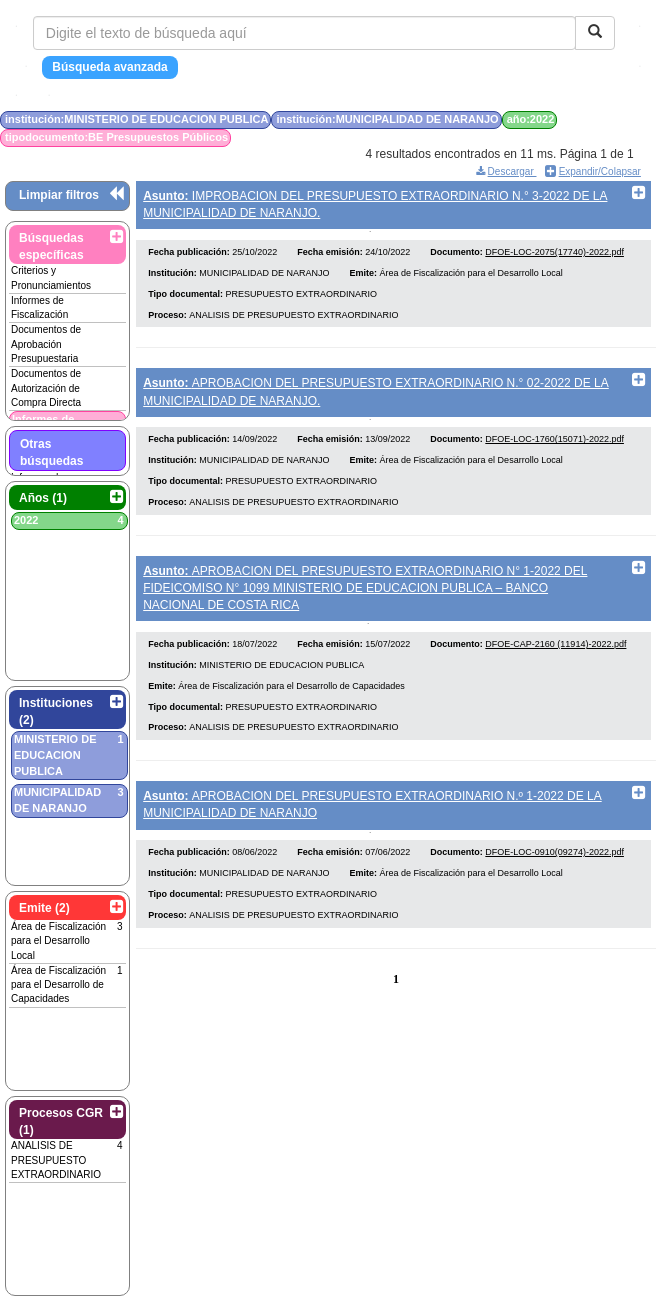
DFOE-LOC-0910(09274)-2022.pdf (554, 876)
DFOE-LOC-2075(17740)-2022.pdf (554, 258)
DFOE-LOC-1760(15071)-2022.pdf (554, 451)
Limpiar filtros (59, 195)
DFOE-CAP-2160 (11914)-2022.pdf (555, 662)
